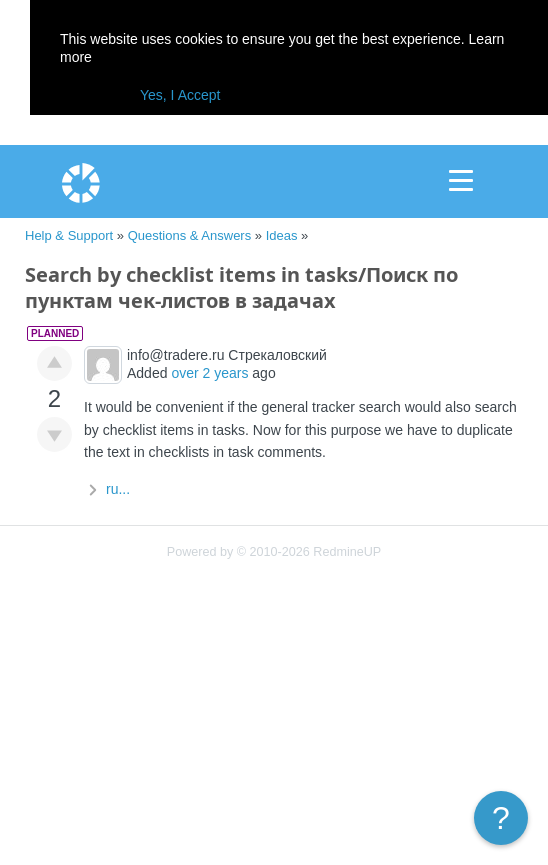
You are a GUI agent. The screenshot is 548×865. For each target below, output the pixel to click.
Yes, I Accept (180, 95)
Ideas (282, 235)
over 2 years (209, 373)
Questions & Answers (190, 235)
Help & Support (69, 235)
